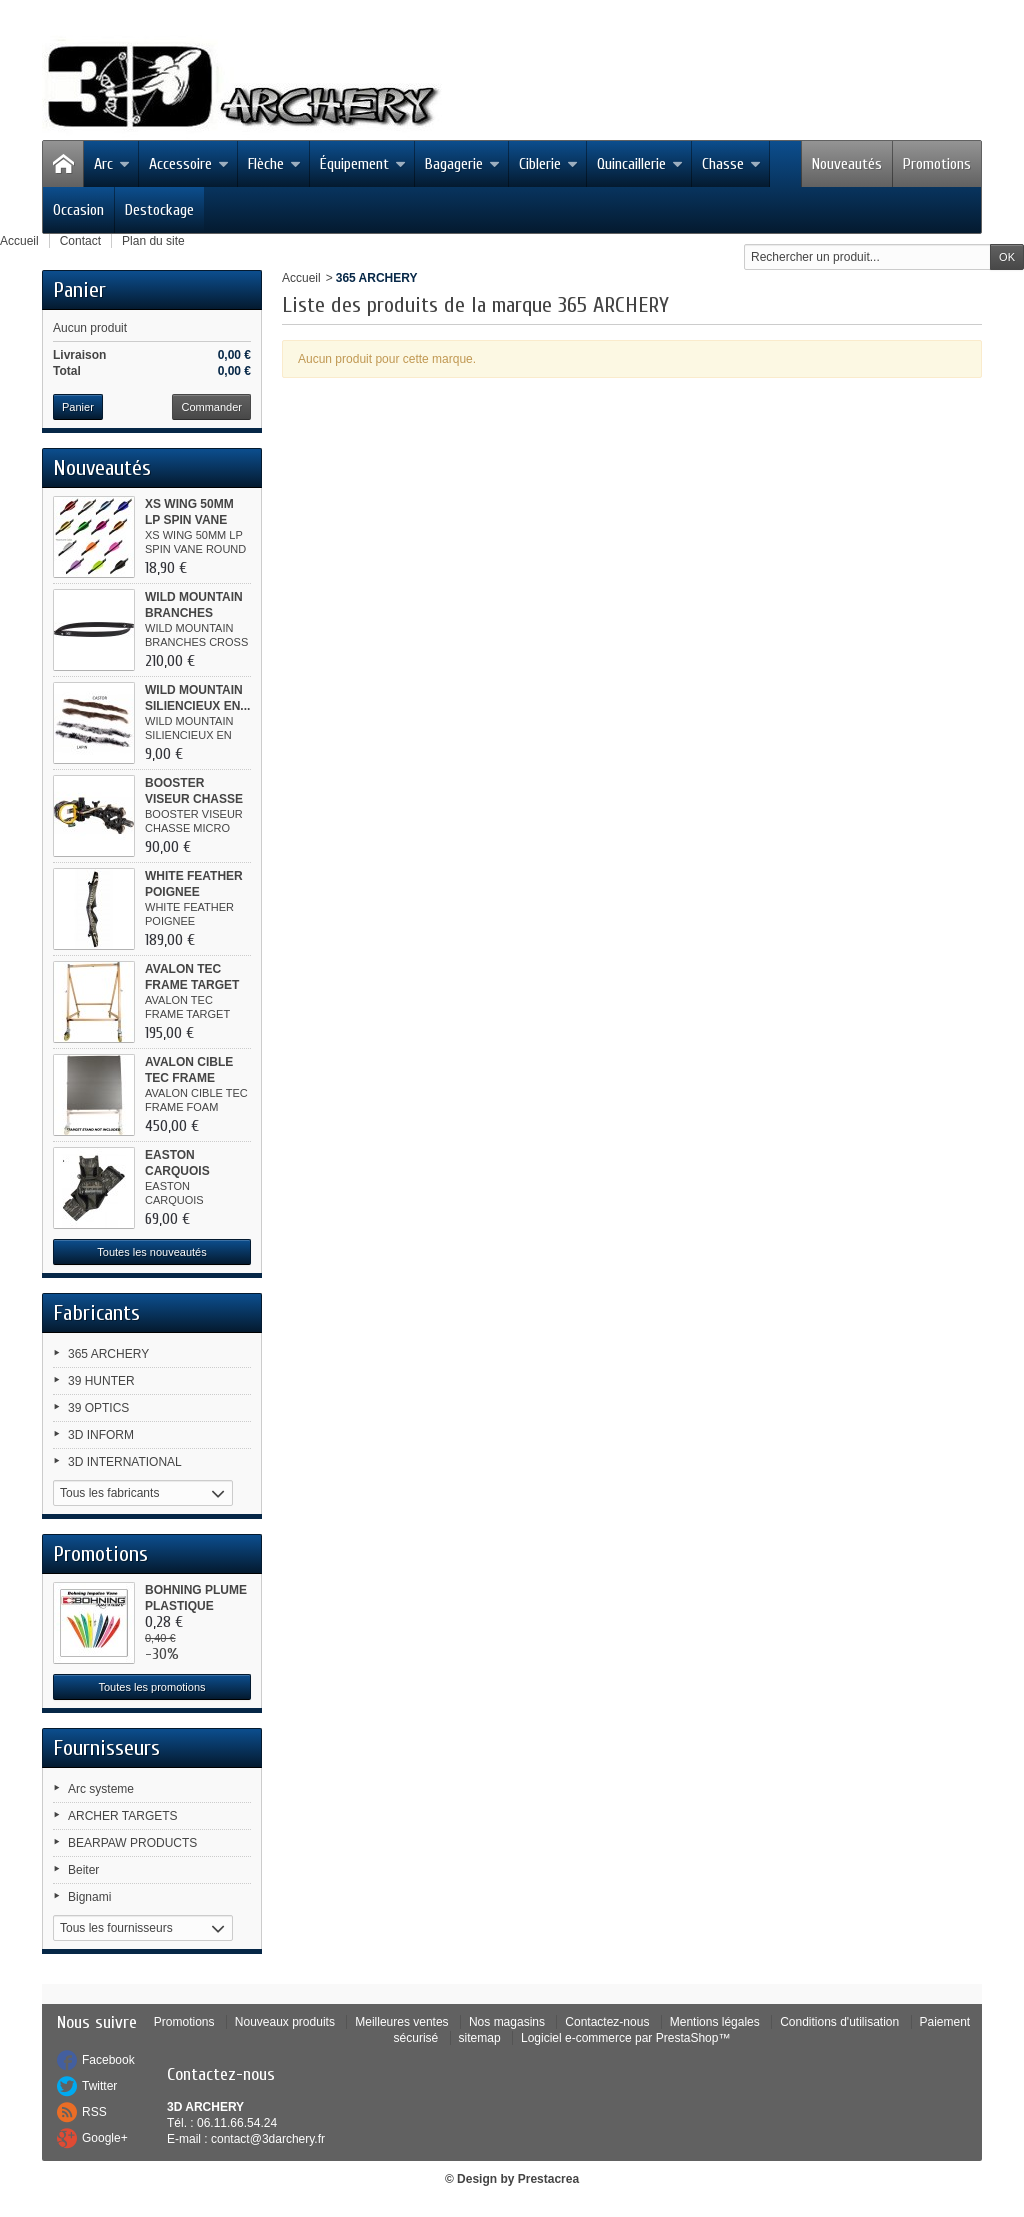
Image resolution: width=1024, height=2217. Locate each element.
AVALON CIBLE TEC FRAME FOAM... (189, 1078)
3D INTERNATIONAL (125, 1462)
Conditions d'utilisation (839, 2022)
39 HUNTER (101, 1381)
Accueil (301, 278)
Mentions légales (715, 2022)
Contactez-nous (607, 2022)
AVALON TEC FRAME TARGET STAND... (192, 985)
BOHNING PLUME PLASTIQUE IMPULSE (196, 1606)
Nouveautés (847, 164)
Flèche (274, 164)
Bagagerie (462, 164)
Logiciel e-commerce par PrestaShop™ (625, 2038)
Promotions (937, 164)
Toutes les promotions (152, 1687)
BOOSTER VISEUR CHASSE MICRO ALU (194, 799)
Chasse (731, 164)
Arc (112, 164)
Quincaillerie (640, 164)
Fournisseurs (106, 1748)
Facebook (108, 2060)
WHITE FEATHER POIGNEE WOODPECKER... (194, 892)
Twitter (99, 2086)
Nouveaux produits (285, 2022)
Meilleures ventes (401, 2022)
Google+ (105, 2138)
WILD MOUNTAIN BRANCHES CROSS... (194, 613)
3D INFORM (101, 1435)
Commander (211, 407)
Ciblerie (548, 164)
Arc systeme (101, 1789)
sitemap (480, 2038)
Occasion (78, 210)
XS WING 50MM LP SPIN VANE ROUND (189, 520)
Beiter (83, 1870)
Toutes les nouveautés (151, 1252)
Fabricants (96, 1313)
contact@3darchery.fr (268, 2139)
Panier (79, 290)
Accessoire (189, 164)
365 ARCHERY (108, 1354)
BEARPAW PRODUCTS (132, 1843)
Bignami (89, 1897)
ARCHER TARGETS (123, 1816)
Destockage (159, 210)
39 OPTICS (98, 1408)
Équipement (363, 164)
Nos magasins (507, 2022)
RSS (94, 2112)
